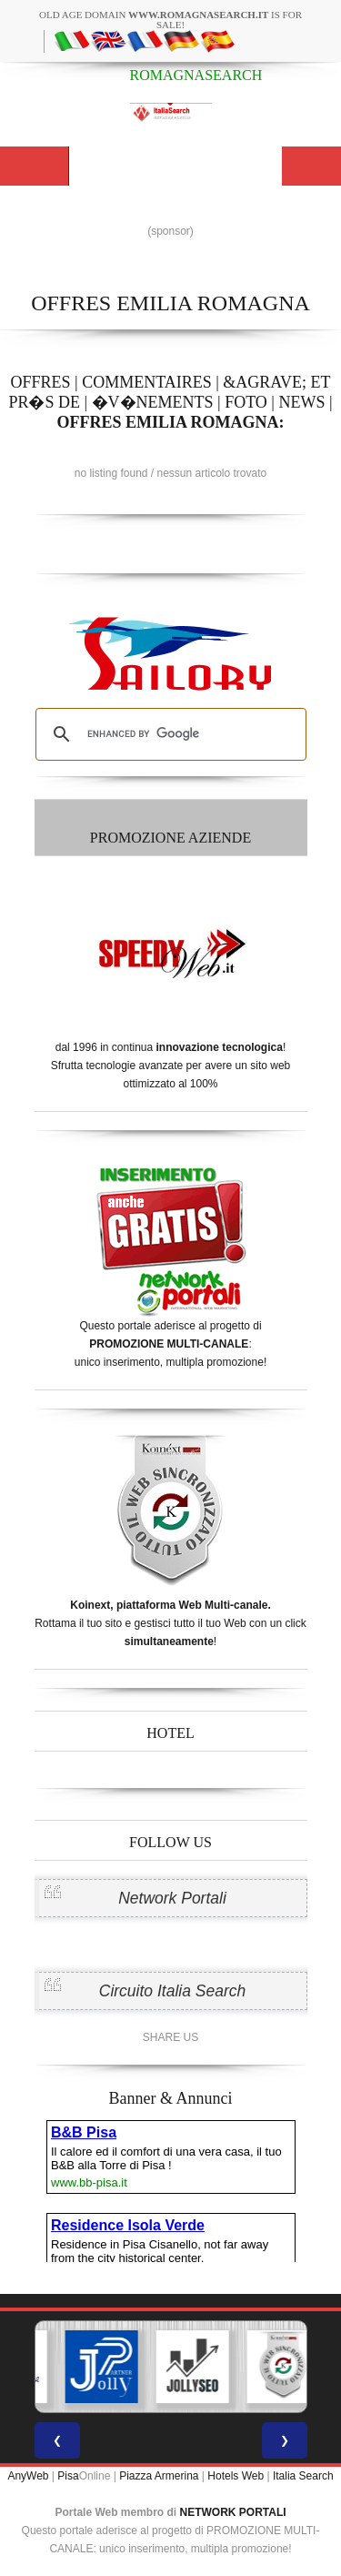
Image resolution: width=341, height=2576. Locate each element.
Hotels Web (235, 2476)
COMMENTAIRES (147, 382)
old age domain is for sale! (170, 19)
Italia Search (303, 2476)
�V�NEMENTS (153, 402)
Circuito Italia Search (172, 1991)
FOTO (246, 402)
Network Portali (172, 1898)
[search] (168, 734)
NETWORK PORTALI (233, 2512)
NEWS (301, 402)
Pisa (67, 2476)
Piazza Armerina (158, 2476)
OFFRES (40, 382)
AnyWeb (27, 2476)
